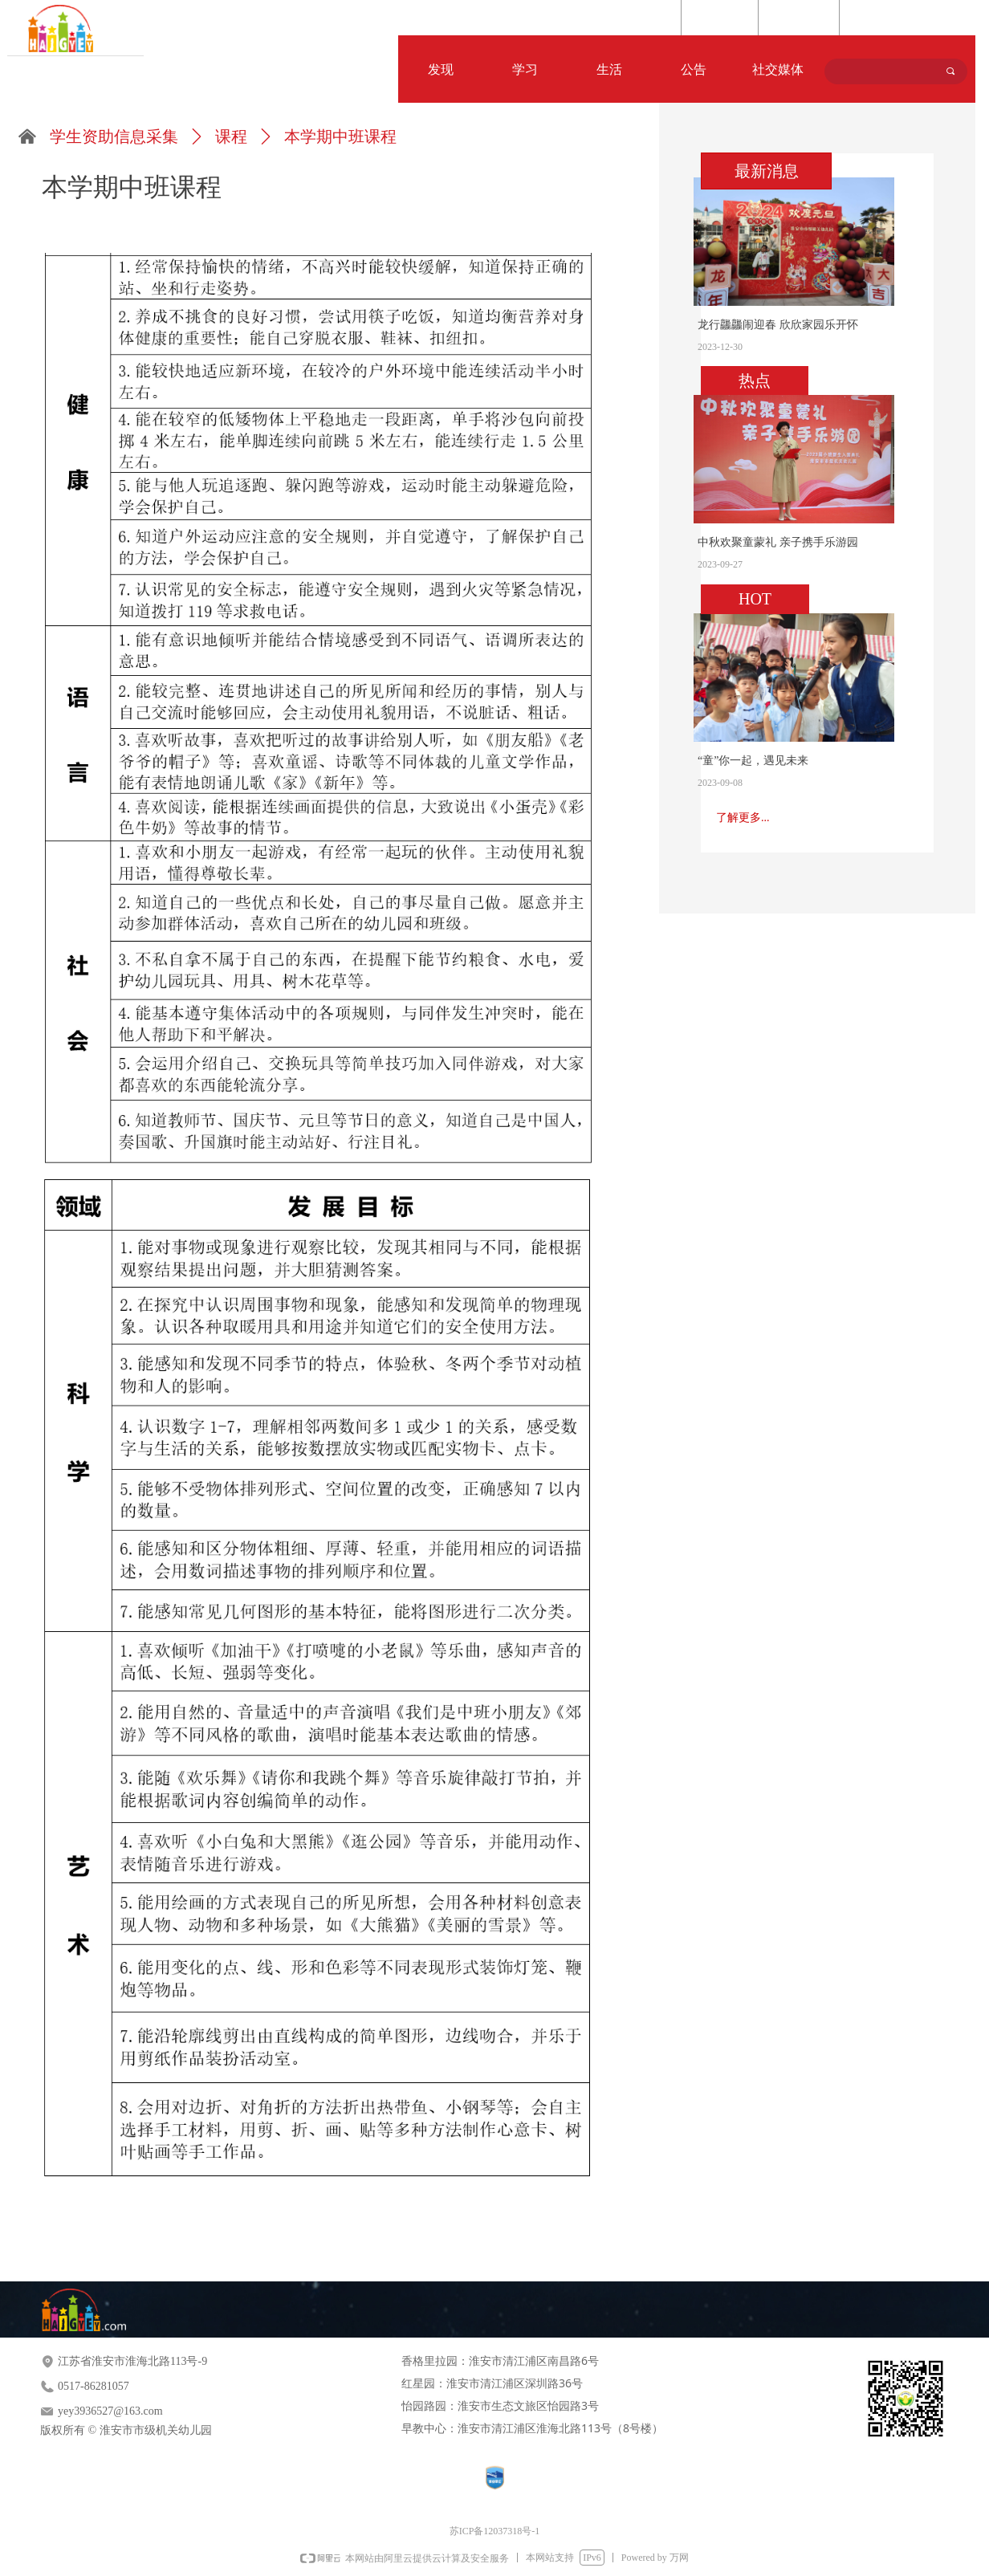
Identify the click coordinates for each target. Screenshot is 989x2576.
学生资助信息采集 (114, 136)
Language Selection (897, 18)
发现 (441, 69)
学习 (525, 69)
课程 (231, 136)
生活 (609, 69)
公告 (693, 69)
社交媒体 (778, 69)
